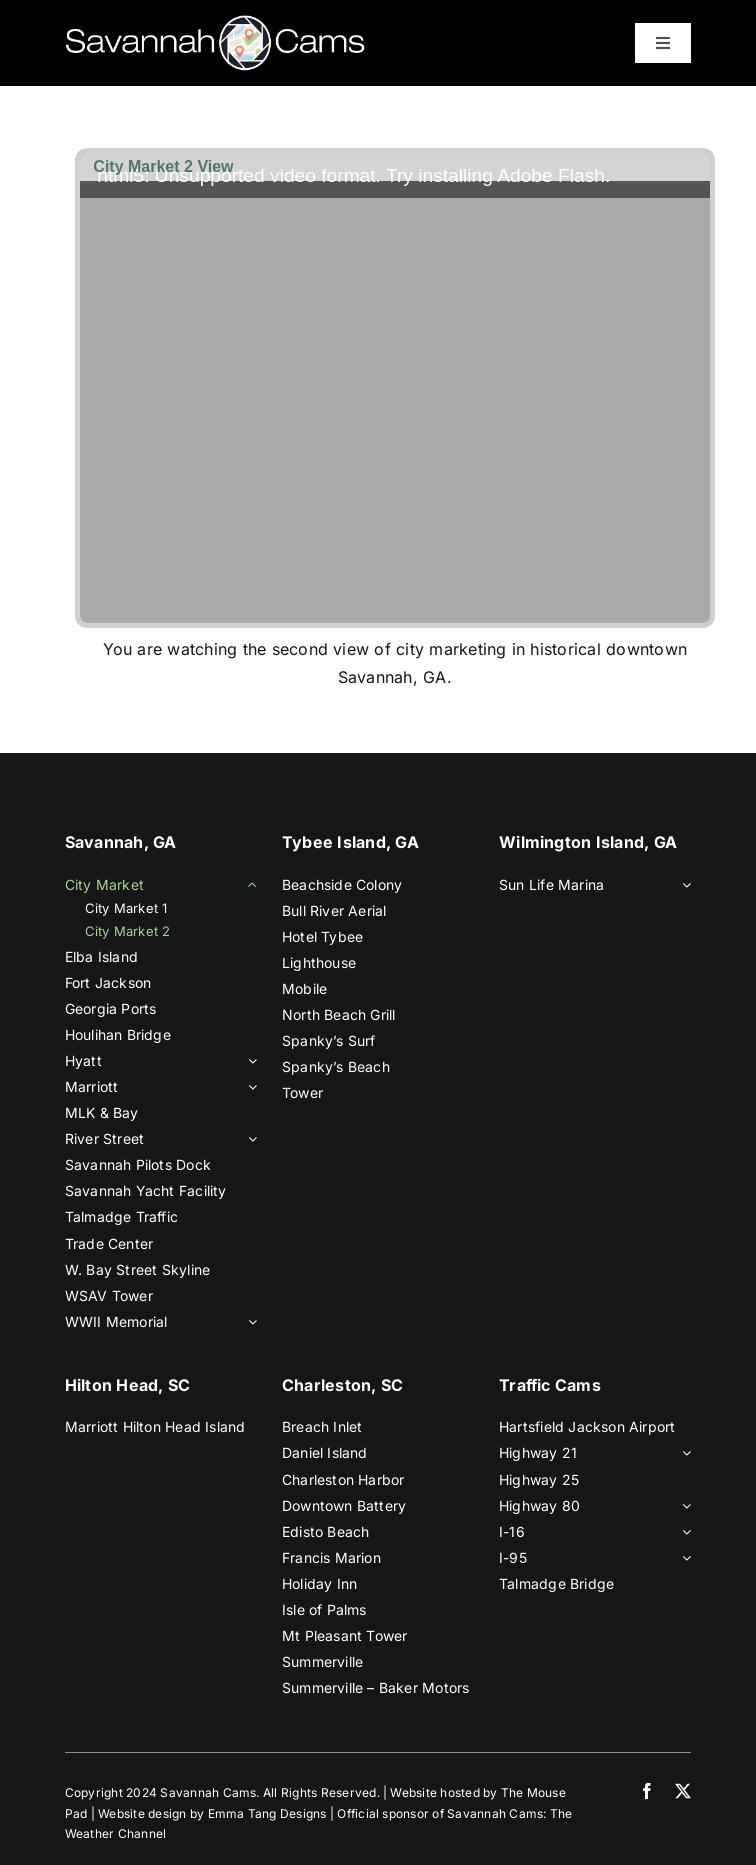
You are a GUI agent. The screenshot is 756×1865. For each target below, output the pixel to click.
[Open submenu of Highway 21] (683, 1453)
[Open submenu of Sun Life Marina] (683, 885)
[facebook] (647, 1791)
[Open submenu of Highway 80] (683, 1506)
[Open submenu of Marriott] (249, 1087)
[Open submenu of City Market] (249, 885)
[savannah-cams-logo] (215, 23)
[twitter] (683, 1791)
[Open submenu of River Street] (249, 1139)
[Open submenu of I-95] (683, 1558)
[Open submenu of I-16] (683, 1532)
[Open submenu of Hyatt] (249, 1061)
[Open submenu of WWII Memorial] (249, 1322)
